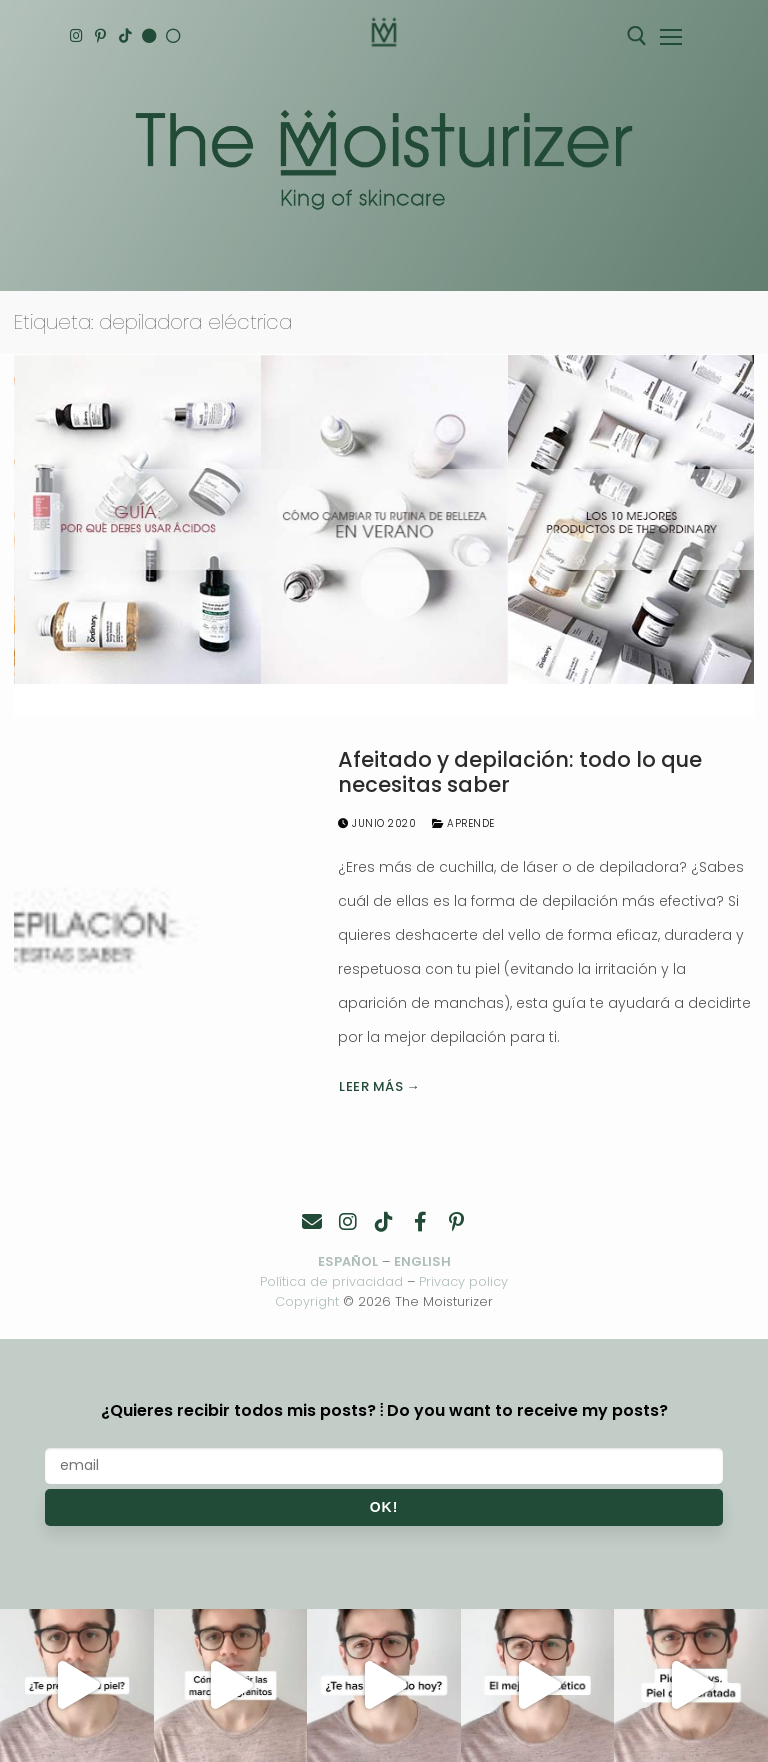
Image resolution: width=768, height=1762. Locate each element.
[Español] (177, 36)
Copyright (307, 1301)
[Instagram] (77, 36)
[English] (152, 36)
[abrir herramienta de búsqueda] (637, 36)
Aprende (463, 823)
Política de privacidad (331, 1281)
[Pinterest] (102, 36)
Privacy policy (463, 1281)
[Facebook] (420, 1222)
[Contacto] (312, 1222)
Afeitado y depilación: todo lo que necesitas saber (520, 772)
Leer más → (379, 1086)
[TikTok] (127, 36)
